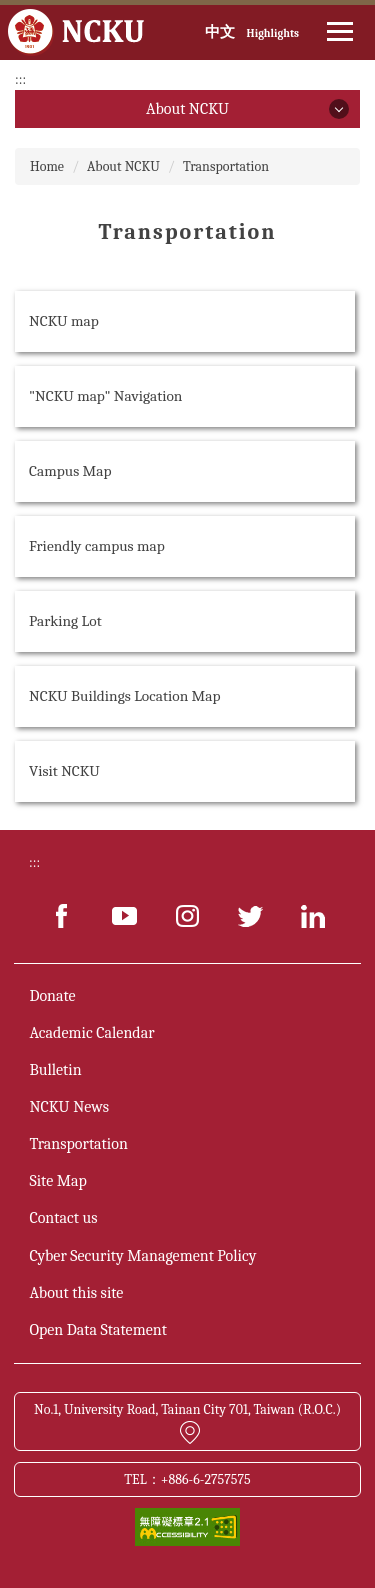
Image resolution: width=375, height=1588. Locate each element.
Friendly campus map (97, 546)
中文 (220, 32)
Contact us (63, 1218)
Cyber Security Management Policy (142, 1256)
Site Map (57, 1181)
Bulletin (55, 1070)
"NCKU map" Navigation (105, 396)
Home (47, 166)
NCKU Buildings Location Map (125, 696)
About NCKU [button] (187, 109)
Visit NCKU (64, 771)
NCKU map (64, 321)
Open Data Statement (97, 1330)
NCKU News (69, 1107)
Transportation (226, 166)
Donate (52, 996)
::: (20, 79)
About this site (76, 1293)
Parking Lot (65, 621)
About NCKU (123, 166)
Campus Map (70, 471)
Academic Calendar (91, 1033)
